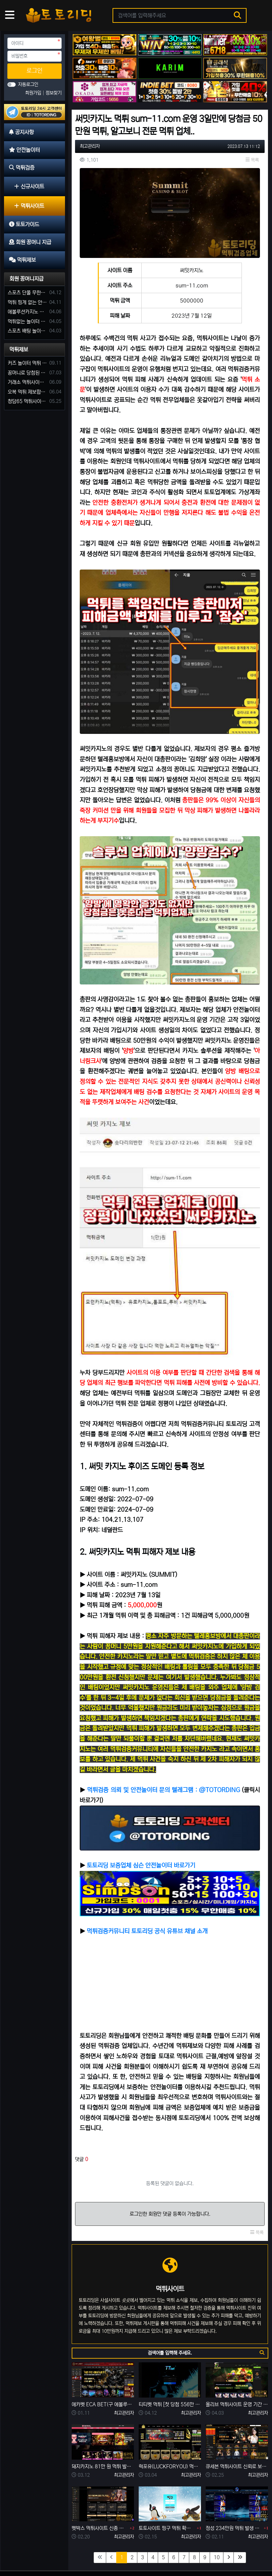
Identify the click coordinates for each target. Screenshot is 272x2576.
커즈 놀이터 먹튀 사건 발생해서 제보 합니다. (27, 363)
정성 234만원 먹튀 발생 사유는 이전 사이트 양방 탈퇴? (234, 2489)
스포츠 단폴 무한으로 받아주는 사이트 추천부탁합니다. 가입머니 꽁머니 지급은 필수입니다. (27, 293)
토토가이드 (102, 2550)
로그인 (34, 70)
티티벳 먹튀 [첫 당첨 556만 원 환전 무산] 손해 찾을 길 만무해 (170, 2365)
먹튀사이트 (29, 206)
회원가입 (34, 93)
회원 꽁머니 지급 (138, 2550)
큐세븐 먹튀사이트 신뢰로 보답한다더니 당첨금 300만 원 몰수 (237, 2427)
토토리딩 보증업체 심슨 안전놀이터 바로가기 (141, 1826)
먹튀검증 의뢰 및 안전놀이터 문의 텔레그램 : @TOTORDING (163, 1751)
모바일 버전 (248, 2550)
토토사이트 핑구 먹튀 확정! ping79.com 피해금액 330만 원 (167, 2489)
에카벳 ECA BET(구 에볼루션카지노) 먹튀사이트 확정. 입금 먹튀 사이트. (103, 2365)
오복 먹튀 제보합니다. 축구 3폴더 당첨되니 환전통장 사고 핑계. (27, 392)
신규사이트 (29, 186)
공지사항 (18, 2550)
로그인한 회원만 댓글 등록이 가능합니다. (170, 2175)
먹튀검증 (74, 2550)
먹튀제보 (18, 349)
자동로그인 (28, 84)
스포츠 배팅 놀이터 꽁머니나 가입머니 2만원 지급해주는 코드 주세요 (27, 331)
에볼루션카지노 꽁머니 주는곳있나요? (27, 312)
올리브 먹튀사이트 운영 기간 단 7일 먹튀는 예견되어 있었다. (237, 2365)
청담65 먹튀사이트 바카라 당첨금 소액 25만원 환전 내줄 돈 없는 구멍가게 (27, 401)
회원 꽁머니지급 (26, 279)
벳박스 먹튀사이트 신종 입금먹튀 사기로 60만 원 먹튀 (100, 2489)
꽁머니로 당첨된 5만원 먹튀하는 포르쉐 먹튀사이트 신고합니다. (27, 373)
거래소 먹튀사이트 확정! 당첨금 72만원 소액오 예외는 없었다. (27, 382)
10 (217, 2518)
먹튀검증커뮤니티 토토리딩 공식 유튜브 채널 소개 (147, 1892)
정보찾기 (54, 93)
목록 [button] (252, 160)
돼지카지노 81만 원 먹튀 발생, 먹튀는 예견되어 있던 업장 (103, 2427)
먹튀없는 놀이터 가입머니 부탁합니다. (27, 321)
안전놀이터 (46, 2550)
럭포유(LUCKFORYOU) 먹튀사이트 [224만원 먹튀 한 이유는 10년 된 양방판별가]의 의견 (170, 2427)
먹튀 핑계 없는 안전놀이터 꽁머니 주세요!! (27, 302)
